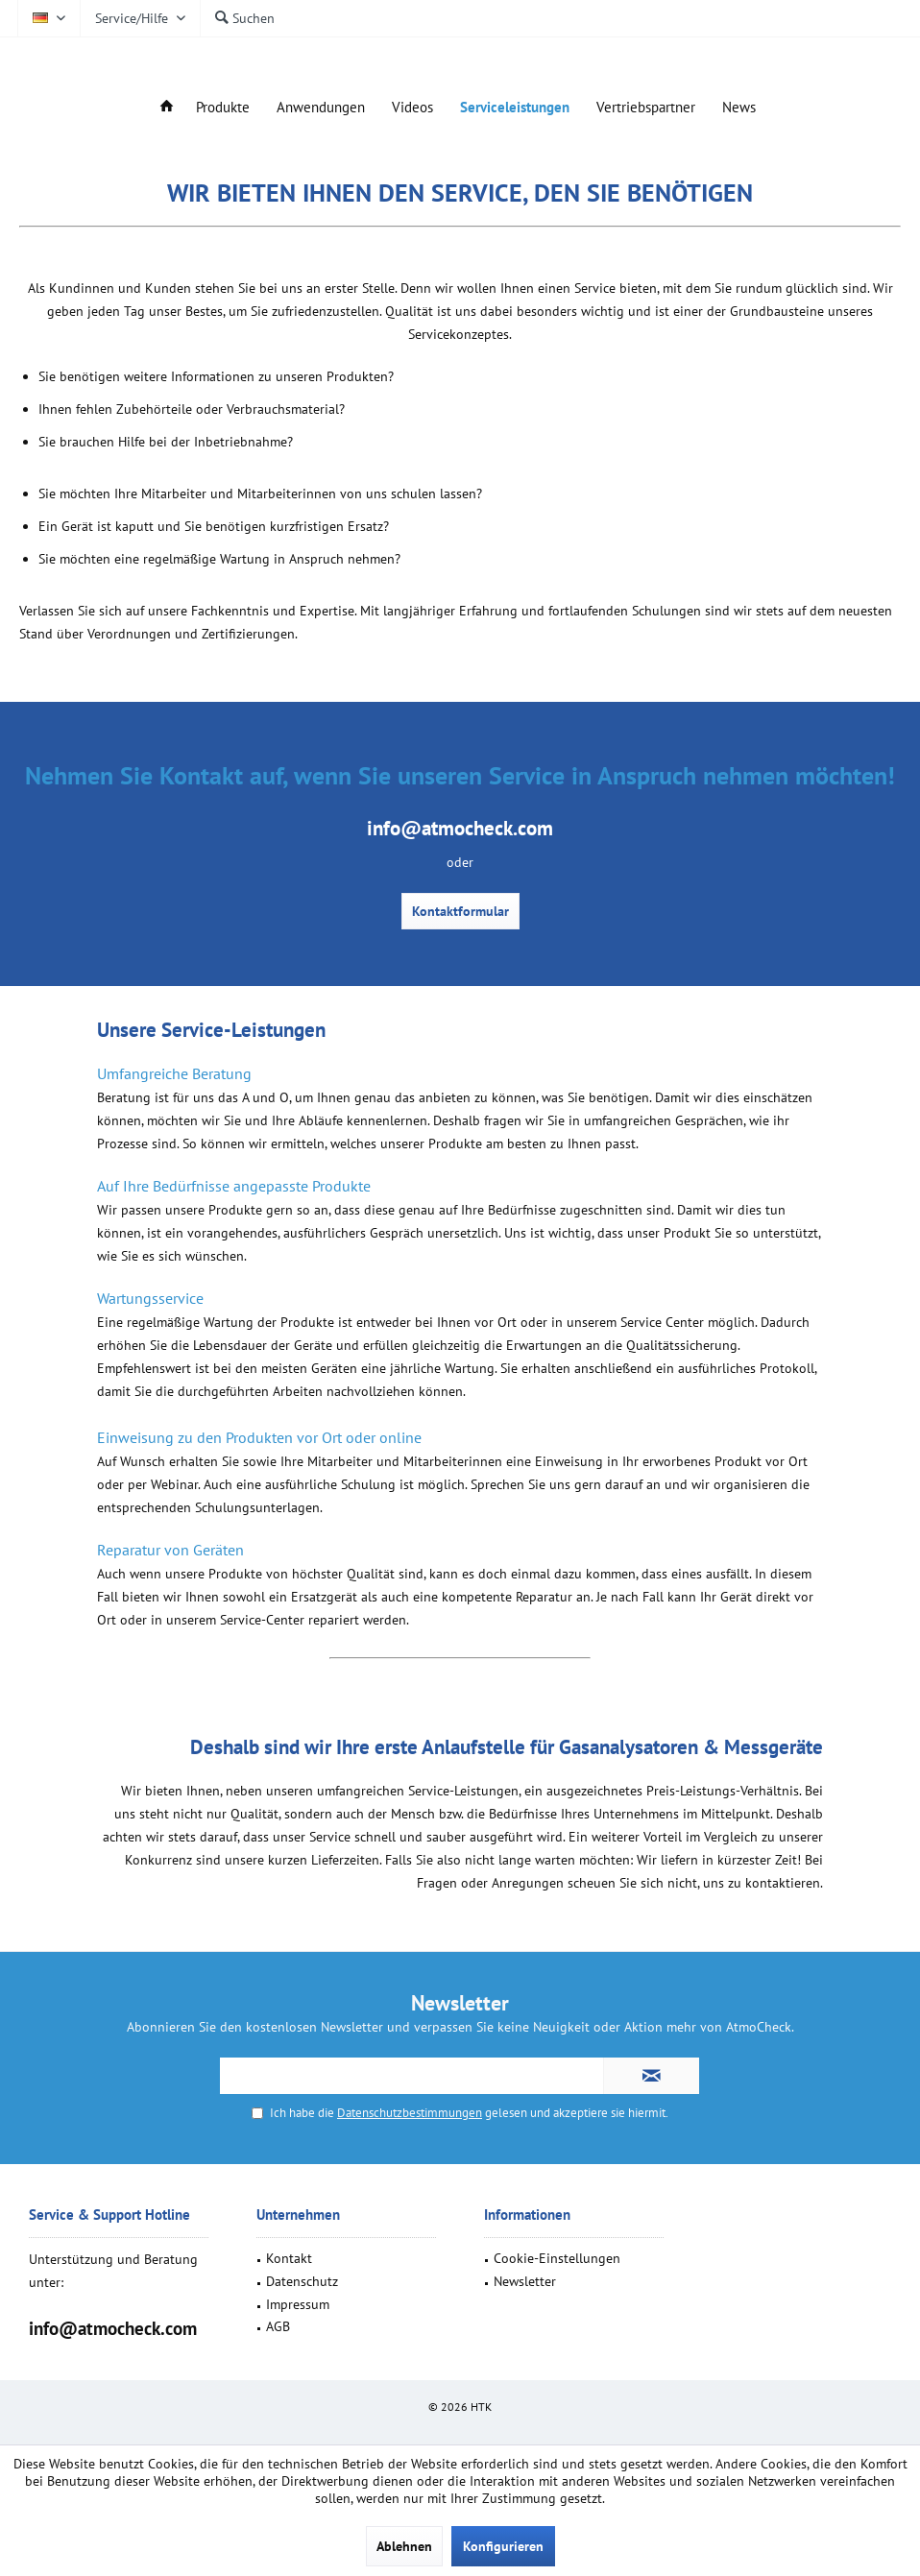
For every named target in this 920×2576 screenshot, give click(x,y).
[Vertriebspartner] (646, 108)
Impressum (297, 2304)
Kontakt (289, 2258)
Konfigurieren (503, 2546)
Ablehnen (404, 2546)
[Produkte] (222, 108)
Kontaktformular (460, 911)
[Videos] (412, 108)
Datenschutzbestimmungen (409, 2113)
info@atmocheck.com (113, 2328)
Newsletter (525, 2281)
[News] (739, 108)
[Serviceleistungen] (515, 108)
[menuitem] (140, 18)
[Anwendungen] (320, 108)
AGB (278, 2326)
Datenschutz (302, 2281)
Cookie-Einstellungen (557, 2258)
